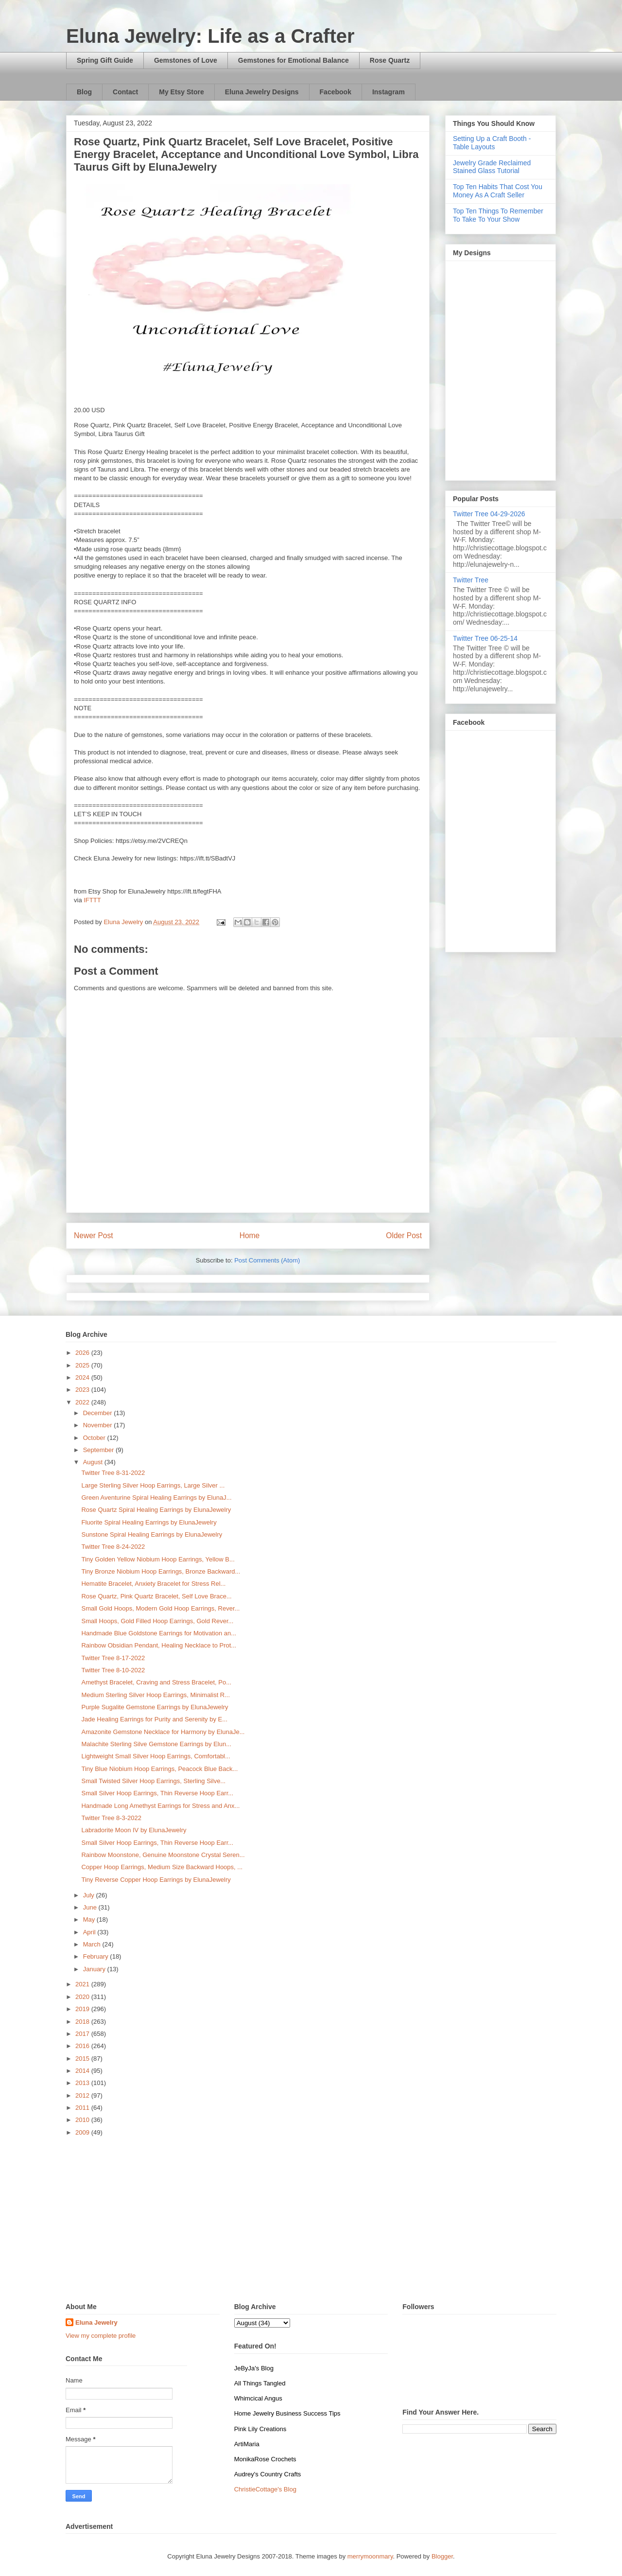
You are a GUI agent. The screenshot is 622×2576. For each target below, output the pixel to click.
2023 (83, 1389)
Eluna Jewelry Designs (262, 92)
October (95, 1437)
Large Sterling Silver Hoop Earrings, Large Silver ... (153, 1485)
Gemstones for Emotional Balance (293, 60)
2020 (83, 1996)
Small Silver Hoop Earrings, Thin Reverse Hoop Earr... (157, 1793)
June (91, 1907)
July (89, 1895)
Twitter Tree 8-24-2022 (113, 1546)
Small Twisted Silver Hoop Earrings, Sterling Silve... (153, 1781)
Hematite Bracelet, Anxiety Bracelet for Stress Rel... (153, 1583)
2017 (83, 2033)
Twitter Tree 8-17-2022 (113, 1658)
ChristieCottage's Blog (265, 2489)
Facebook (335, 92)
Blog (84, 92)
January (95, 1969)
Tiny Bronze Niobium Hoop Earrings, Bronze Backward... (160, 1571)
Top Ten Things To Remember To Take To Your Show (498, 215)
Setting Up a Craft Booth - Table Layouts (492, 143)
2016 (83, 2046)
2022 (83, 1402)
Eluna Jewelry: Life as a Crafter (210, 36)
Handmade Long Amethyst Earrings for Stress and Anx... (160, 1805)
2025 (83, 1365)
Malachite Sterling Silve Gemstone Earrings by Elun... (156, 1744)
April (90, 1932)
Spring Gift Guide (105, 60)
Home (250, 1235)
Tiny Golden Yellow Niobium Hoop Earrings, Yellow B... (157, 1559)
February (96, 1956)
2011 (83, 2107)
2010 (83, 2119)
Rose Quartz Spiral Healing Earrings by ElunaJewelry (156, 1509)
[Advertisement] (311, 2220)
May (90, 1919)
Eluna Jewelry (96, 2322)
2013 (83, 2082)
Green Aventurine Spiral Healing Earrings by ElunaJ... (156, 1497)
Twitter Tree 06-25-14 (485, 638)
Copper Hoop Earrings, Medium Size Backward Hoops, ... (161, 1867)
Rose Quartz (390, 60)
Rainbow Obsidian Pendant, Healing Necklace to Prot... (158, 1645)
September (99, 1450)
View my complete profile (101, 2335)
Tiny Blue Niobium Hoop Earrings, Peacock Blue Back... (159, 1768)
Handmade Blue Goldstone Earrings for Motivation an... (158, 1633)
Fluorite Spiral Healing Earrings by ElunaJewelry (148, 1522)
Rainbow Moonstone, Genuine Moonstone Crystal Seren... (162, 1854)
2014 (83, 2070)
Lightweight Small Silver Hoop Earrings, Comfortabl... (155, 1756)
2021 (83, 1984)
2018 (83, 2021)
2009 (83, 2132)
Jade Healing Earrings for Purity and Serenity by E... (154, 1719)
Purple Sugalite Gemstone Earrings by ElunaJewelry (154, 1707)
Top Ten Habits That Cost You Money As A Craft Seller (497, 191)
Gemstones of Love (185, 60)
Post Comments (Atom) (267, 1260)
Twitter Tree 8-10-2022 (113, 1670)
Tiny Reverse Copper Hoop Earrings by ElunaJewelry (155, 1879)
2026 (83, 1352)
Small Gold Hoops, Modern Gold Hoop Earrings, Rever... (160, 1608)
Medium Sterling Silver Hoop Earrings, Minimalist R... (155, 1695)
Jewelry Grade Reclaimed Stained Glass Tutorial (492, 167)
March (93, 1944)
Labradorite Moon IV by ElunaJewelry (133, 1830)
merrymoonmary (370, 2556)
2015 (83, 2058)
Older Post (404, 1235)
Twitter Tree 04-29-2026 (489, 514)
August (93, 1462)
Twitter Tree (470, 580)
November (98, 1425)
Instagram (388, 92)
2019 (83, 2009)
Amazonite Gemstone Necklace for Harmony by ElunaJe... (162, 1731)
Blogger (442, 2556)
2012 (83, 2095)
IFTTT (92, 900)
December (98, 1413)
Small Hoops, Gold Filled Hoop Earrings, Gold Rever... (157, 1621)
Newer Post (93, 1235)
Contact (125, 92)
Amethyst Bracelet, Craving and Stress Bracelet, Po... (156, 1682)
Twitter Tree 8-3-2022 (111, 1818)
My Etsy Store (181, 92)
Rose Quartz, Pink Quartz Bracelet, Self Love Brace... (156, 1596)
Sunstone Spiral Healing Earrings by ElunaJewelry (151, 1534)
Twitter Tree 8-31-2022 (113, 1472)
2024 (83, 1377)
